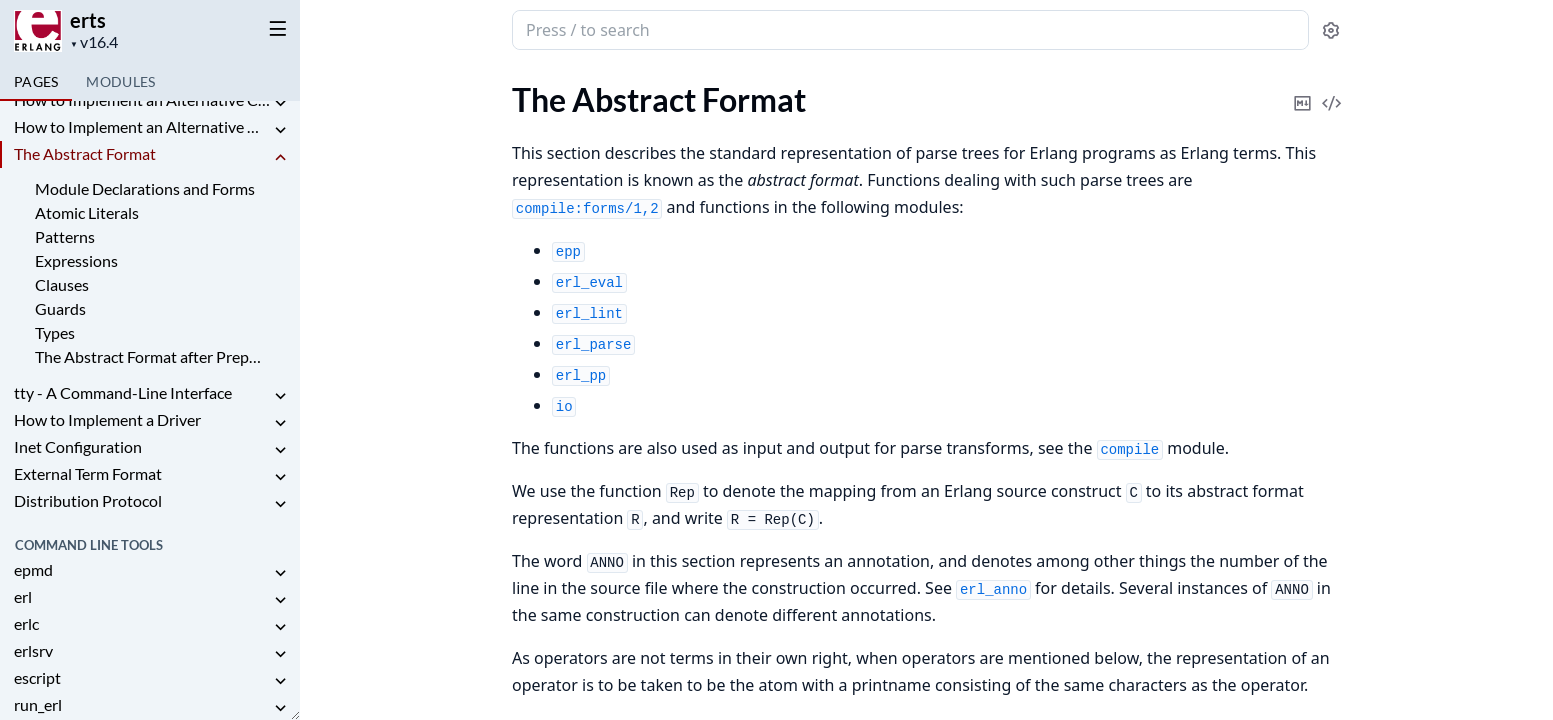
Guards (60, 308)
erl (23, 596)
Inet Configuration (78, 446)
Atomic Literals (87, 212)
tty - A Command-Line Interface (123, 392)
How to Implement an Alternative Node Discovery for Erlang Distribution (142, 126)
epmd (33, 569)
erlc (26, 623)
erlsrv (33, 650)
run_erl (38, 704)
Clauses (62, 284)
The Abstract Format (85, 153)
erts (88, 20)
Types (55, 332)
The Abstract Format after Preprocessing (148, 356)
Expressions (76, 260)
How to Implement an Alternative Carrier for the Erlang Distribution (142, 99)
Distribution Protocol (88, 500)
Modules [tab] (120, 81)
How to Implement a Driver (107, 419)
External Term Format (88, 473)
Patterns (65, 236)
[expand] (280, 103)
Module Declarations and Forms (145, 188)
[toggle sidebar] (274, 28)
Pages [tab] (36, 81)
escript (37, 677)
